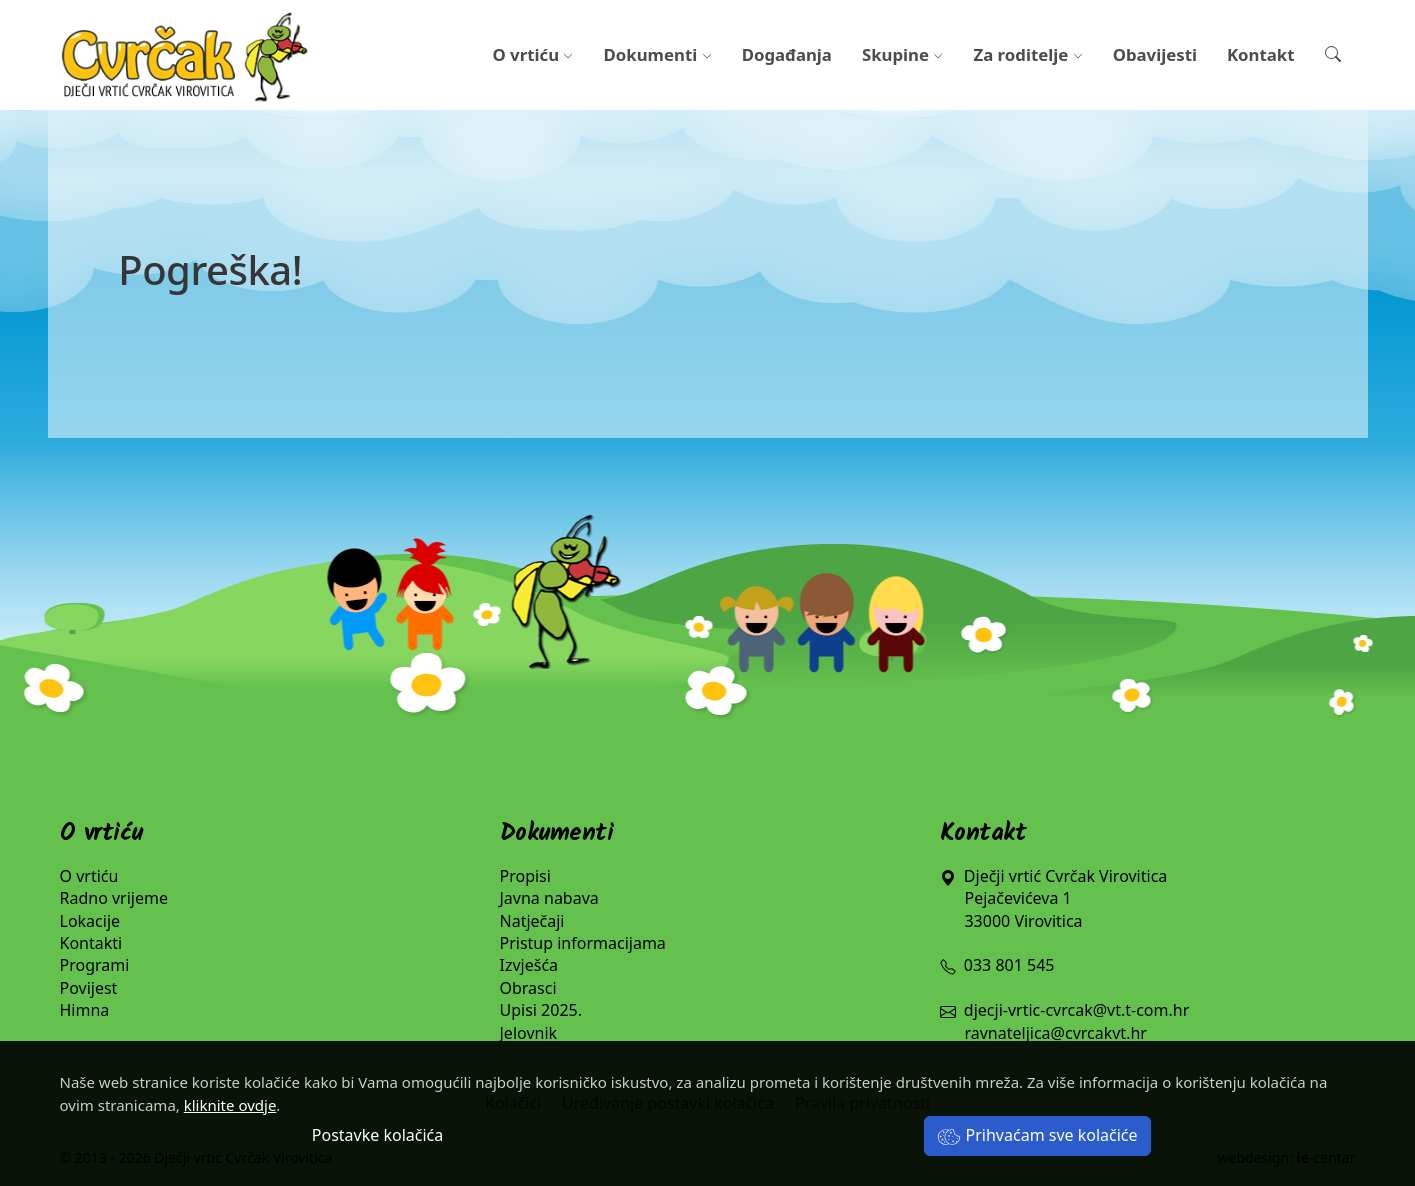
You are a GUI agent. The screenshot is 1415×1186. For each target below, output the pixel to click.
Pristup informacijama (583, 943)
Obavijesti (1155, 54)
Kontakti (91, 943)
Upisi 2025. (541, 1010)
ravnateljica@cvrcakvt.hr (1055, 1033)
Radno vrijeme (114, 898)
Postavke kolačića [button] (377, 1135)
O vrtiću (532, 54)
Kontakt (1261, 54)
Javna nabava (549, 898)
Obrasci (528, 988)
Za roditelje (1027, 54)
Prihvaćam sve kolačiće (1037, 1135)
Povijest (89, 988)
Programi (95, 965)
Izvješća (529, 965)
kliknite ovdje (230, 1105)
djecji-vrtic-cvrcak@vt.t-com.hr (1076, 1010)
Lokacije (90, 921)
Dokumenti (658, 54)
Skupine (903, 54)
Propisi (525, 876)
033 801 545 (997, 965)
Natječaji (532, 921)
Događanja (787, 54)
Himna (85, 1010)
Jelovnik (529, 1033)
